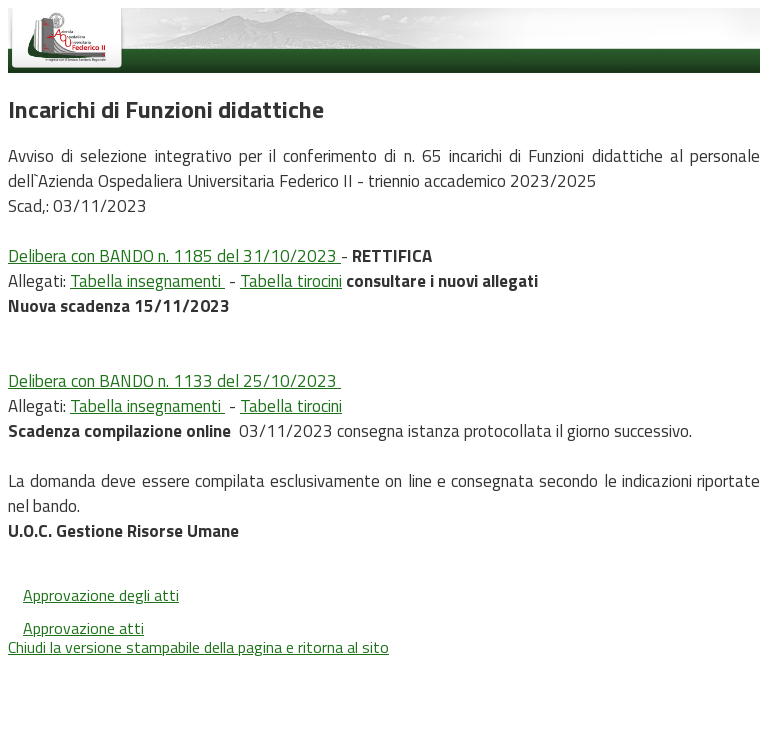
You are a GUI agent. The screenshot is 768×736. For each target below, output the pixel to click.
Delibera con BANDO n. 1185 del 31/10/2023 (174, 256)
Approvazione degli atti (101, 595)
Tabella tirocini (291, 281)
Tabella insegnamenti (147, 281)
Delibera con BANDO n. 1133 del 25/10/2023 (174, 381)
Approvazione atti (83, 628)
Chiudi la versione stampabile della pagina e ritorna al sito (198, 647)
